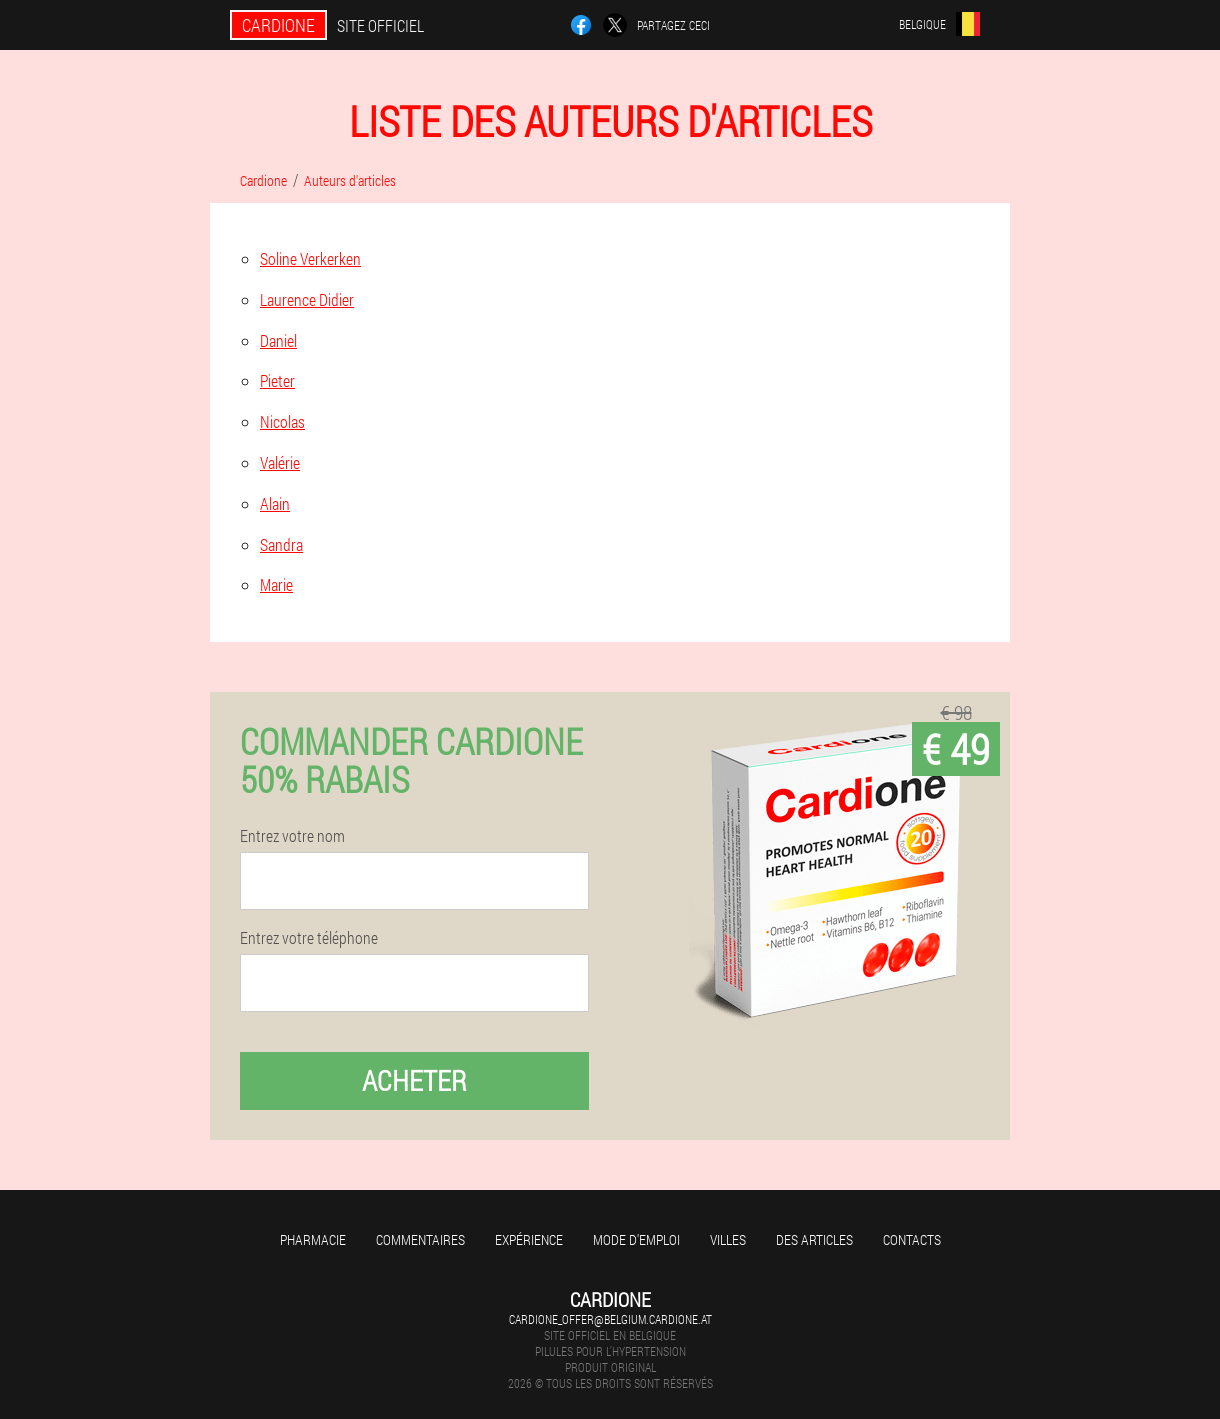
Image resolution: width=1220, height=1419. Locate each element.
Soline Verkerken (310, 258)
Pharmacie (313, 1239)
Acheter (414, 1080)
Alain (275, 503)
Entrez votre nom (292, 836)
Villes (728, 1239)
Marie (276, 584)
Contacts (912, 1239)
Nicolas (282, 421)
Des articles (814, 1239)
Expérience (529, 1239)
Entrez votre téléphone (309, 938)
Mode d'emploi (636, 1239)
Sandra (281, 544)
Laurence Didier (307, 299)
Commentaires (420, 1239)
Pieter (277, 380)
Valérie (280, 462)
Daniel (278, 340)
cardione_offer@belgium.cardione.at (610, 1319)
